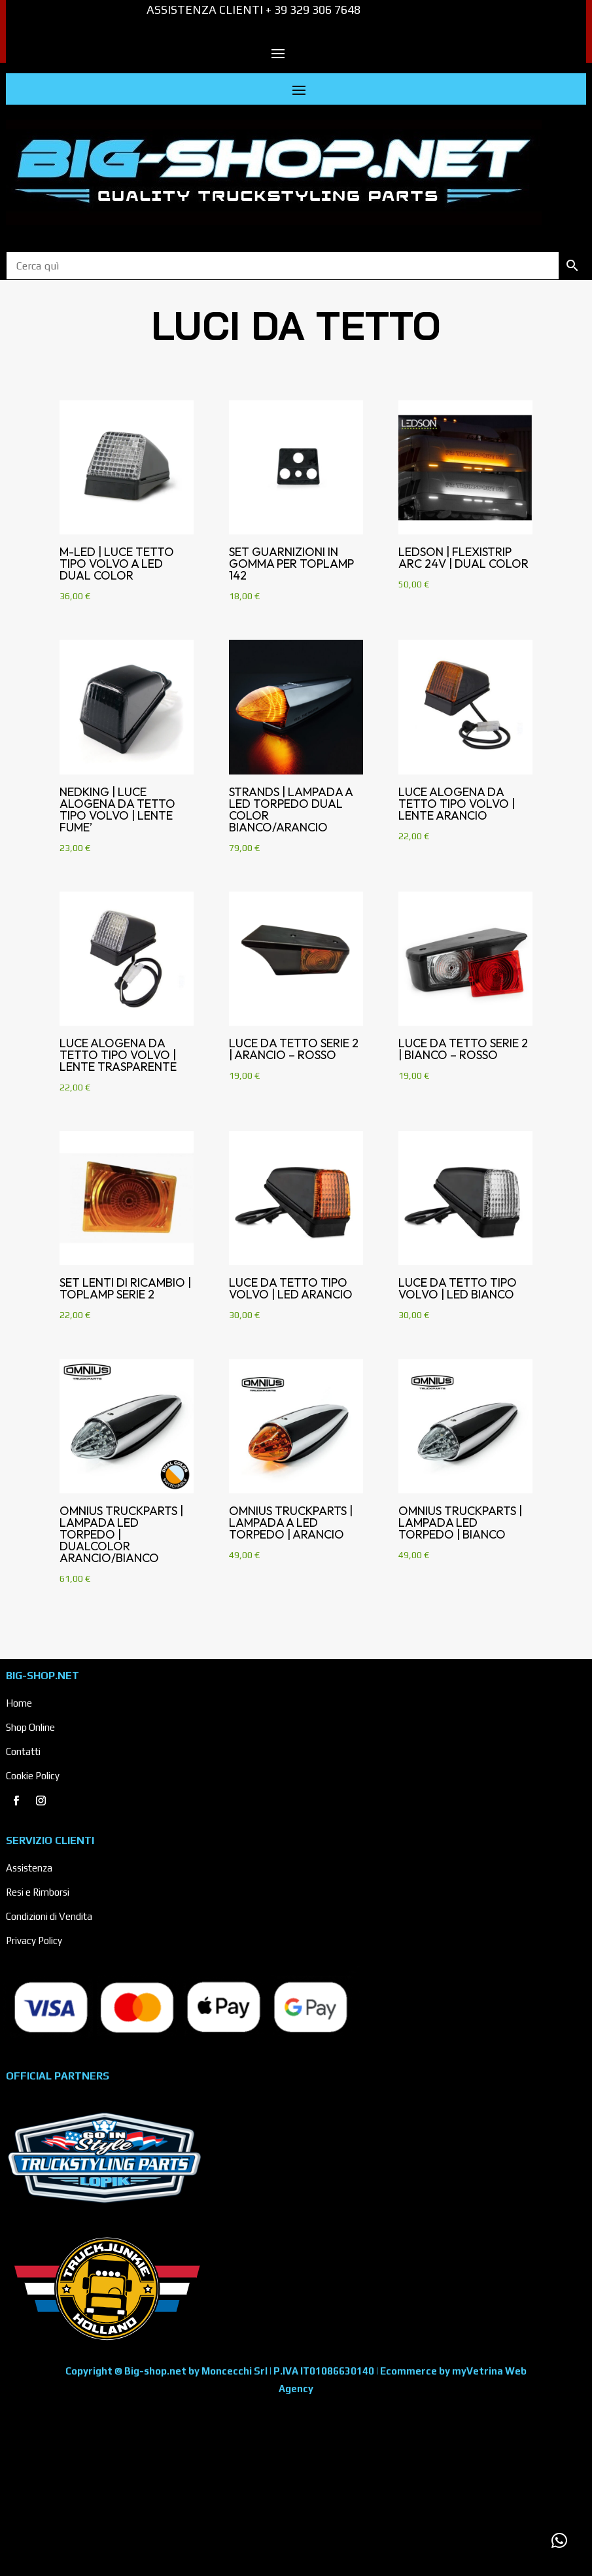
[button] (559, 2540)
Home (19, 1703)
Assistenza (29, 1867)
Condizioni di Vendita (49, 1916)
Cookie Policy (33, 1775)
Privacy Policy (34, 1940)
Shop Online (30, 1727)
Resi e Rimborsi (37, 1892)
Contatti (23, 1751)
